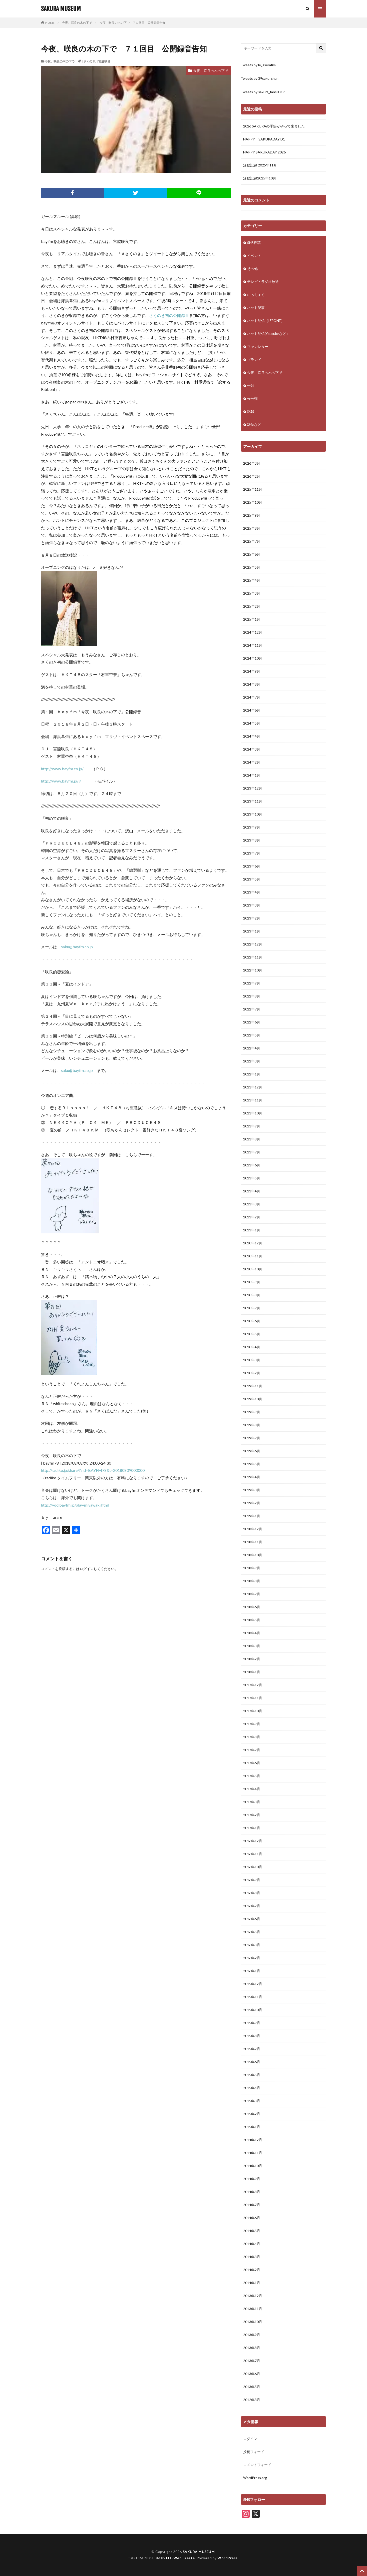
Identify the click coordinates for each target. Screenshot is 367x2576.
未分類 (252, 398)
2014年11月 (252, 2153)
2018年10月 (252, 1555)
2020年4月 (251, 1347)
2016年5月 (251, 1932)
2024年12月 (252, 632)
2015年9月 (251, 2023)
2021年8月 (251, 1139)
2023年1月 (251, 931)
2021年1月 (251, 1230)
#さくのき (88, 61)
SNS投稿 (254, 242)
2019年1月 (251, 1516)
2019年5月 (251, 1464)
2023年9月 (251, 827)
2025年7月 (251, 541)
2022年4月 (251, 1048)
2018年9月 (251, 1568)
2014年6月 (251, 2218)
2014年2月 (251, 2270)
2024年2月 (251, 762)
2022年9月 (251, 983)
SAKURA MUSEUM (61, 9)
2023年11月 (252, 801)
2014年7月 (251, 2205)
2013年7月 (251, 2361)
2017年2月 (251, 1815)
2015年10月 (252, 2010)
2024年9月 (251, 671)
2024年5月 (251, 723)
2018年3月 (251, 1646)
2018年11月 (252, 1542)
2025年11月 (252, 489)
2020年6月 (251, 1321)
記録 (250, 411)
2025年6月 (251, 554)
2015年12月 (252, 1984)
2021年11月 (252, 1100)
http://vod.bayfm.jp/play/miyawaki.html (75, 1505)
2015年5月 (251, 2075)
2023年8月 (251, 840)
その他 (252, 268)
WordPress (227, 2558)
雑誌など (254, 424)
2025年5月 (251, 567)
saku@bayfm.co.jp (77, 946)
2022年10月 (252, 970)
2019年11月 (252, 1386)
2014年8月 (251, 2192)
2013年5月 (251, 2387)
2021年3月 (251, 1204)
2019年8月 (251, 1425)
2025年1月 (251, 619)
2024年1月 (251, 775)
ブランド (254, 359)
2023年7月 (251, 853)
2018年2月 (251, 1659)
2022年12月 (252, 944)
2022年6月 (251, 1022)
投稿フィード (253, 2452)
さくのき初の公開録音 (169, 315)
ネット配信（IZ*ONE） (265, 320)
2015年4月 (251, 2088)
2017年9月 (251, 1724)
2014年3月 (251, 2257)
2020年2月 (251, 1373)
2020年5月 (251, 1334)
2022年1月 (251, 1074)
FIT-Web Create (180, 2558)
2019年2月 (251, 1503)
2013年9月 (251, 2335)
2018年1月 (251, 1672)
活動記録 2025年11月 (260, 165)
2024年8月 (251, 684)
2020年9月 (251, 1282)
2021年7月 (251, 1152)
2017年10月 (252, 1711)
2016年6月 (251, 1919)
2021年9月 (251, 1126)
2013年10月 (252, 2322)
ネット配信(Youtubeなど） (268, 333)
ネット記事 (256, 307)
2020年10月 (252, 1269)
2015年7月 (251, 2049)
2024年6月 (251, 710)
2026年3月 (251, 463)
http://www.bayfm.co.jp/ (62, 768)
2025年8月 (251, 528)
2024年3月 (251, 749)
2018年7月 (251, 1594)
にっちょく (256, 294)
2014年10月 (252, 2166)
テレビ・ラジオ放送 (263, 281)
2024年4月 (251, 736)
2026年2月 (251, 476)
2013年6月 (251, 2374)
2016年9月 (251, 1880)
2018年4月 (251, 1633)
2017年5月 (251, 1776)
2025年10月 (252, 502)
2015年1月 (251, 2127)
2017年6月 (251, 1763)
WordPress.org (255, 2478)
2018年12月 (252, 1529)
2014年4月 (251, 2244)
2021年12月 (252, 1087)
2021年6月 (251, 1165)
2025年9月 (251, 515)
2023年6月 (251, 866)
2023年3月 (251, 905)
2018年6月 (251, 1607)
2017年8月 (251, 1737)
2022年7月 (251, 1009)
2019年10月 (252, 1399)
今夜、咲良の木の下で (77, 22)
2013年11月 (252, 2309)
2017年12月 (252, 1685)
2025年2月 (251, 606)
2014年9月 (251, 2179)
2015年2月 (251, 2114)
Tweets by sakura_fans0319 (263, 92)
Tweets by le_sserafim (258, 65)
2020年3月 (251, 1360)
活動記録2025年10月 (259, 178)
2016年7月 (251, 1906)
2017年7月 (251, 1750)
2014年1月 (251, 2283)
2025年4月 (251, 580)
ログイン (87, 1569)
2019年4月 (251, 1477)
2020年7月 (251, 1308)
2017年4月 (251, 1789)
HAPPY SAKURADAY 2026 (264, 152)
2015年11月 (252, 1997)
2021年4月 (251, 1191)
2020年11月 (252, 1256)
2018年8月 (251, 1581)
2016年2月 (251, 1958)
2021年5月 (251, 1178)
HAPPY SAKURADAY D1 (264, 139)
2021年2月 (251, 1217)
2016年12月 (252, 1841)
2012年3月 (251, 2400)
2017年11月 (252, 1698)
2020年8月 (251, 1295)
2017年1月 (251, 1828)
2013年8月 (251, 2348)
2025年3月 (251, 593)
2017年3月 (251, 1802)
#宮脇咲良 (103, 61)
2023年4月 (251, 892)
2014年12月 (252, 2140)
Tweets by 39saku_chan (259, 78)
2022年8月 (251, 996)
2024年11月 (252, 645)
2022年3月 (251, 1061)
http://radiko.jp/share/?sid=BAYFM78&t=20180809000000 (93, 1470)
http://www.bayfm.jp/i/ (61, 781)
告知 (250, 385)
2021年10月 (252, 1113)
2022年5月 (251, 1035)
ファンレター (257, 346)
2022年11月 (252, 957)
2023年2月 (251, 918)
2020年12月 (252, 1243)
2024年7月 (251, 697)
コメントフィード (257, 2465)
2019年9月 (251, 1412)
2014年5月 (251, 2231)
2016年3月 (251, 1945)
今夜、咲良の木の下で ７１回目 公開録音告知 (133, 22)
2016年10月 (252, 1867)
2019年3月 (251, 1490)
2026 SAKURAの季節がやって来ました (274, 126)
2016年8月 (251, 1893)
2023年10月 (252, 814)
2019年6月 (251, 1451)
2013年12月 (252, 2296)
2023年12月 (252, 788)
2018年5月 (251, 1620)
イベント (254, 255)
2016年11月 (252, 1854)
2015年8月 (251, 2036)
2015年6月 (251, 2062)
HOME (50, 22)
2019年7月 (251, 1438)
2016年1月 (251, 1971)
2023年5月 (251, 879)
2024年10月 (252, 658)
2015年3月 (251, 2101)
